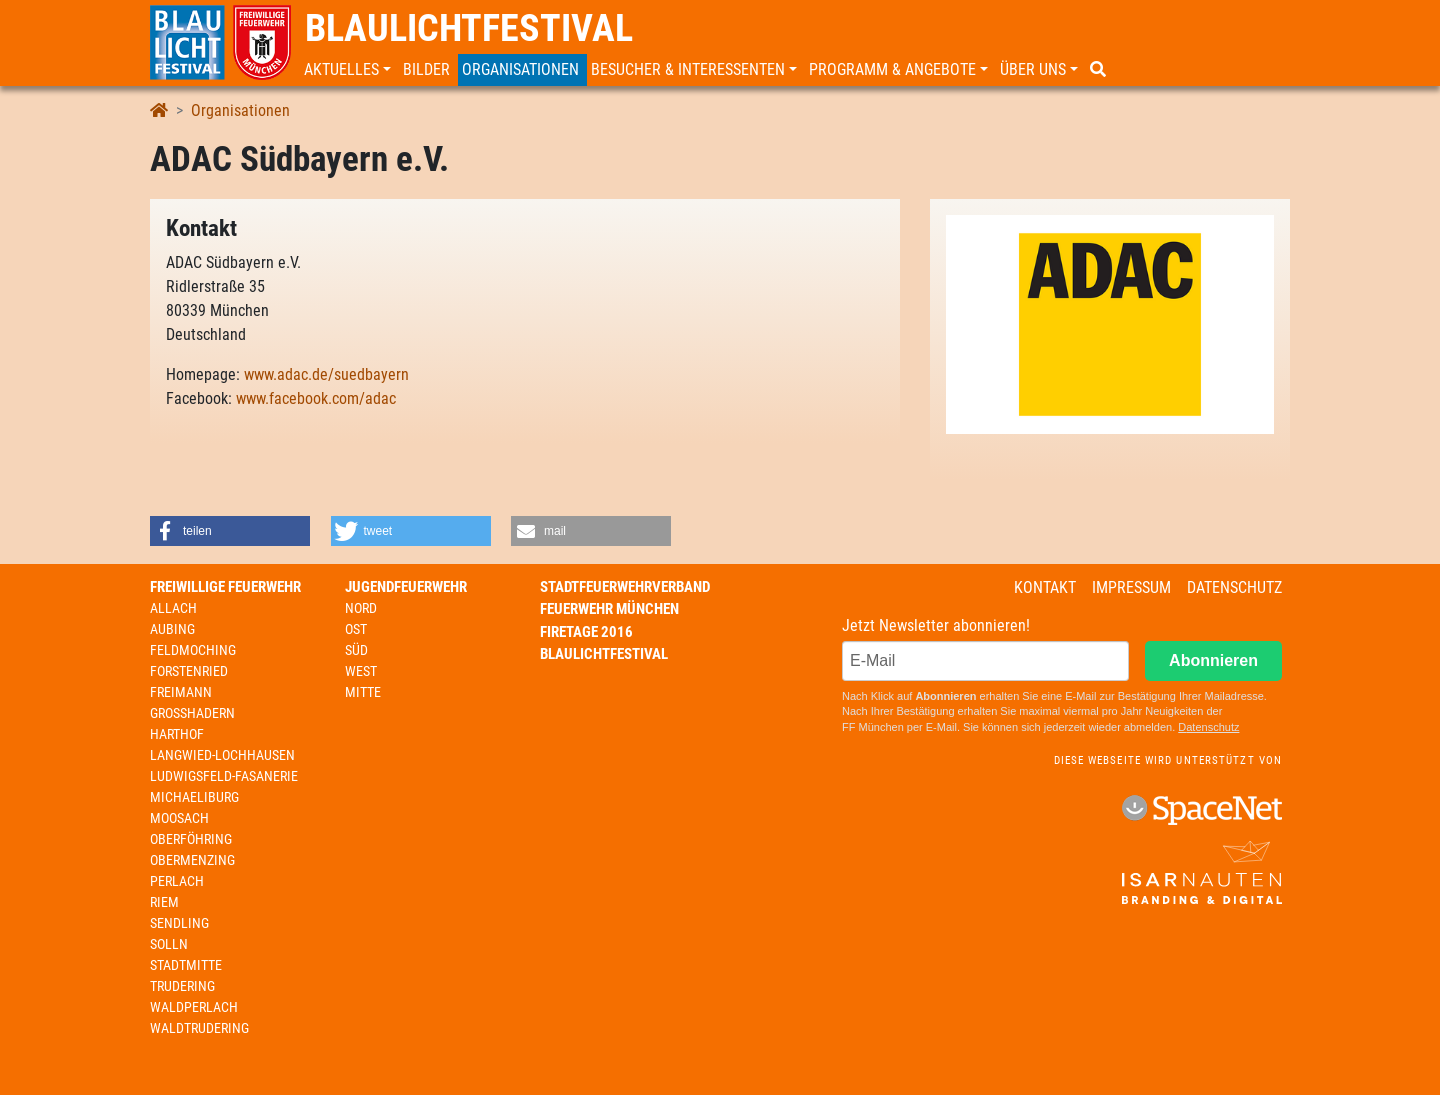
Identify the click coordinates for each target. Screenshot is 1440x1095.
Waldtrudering (199, 1028)
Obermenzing (192, 860)
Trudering (182, 986)
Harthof (177, 734)
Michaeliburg (194, 797)
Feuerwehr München (609, 609)
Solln (169, 944)
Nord (361, 608)
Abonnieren (1213, 660)
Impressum (1131, 587)
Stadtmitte (186, 965)
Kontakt (1045, 587)
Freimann (181, 692)
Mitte (363, 692)
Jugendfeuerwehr (406, 587)
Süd (356, 650)
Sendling (179, 923)
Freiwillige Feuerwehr (225, 587)
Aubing (172, 629)
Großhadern (192, 713)
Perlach (177, 881)
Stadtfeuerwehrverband (625, 587)
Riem (164, 902)
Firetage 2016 (586, 632)
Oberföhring (191, 839)
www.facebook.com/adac (316, 398)
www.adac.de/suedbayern (326, 374)
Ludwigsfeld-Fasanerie (224, 776)
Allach (173, 608)
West (361, 671)
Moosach (179, 818)
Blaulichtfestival (469, 28)
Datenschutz (1234, 587)
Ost (356, 629)
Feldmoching (193, 650)
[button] (349, 70)
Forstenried (189, 671)
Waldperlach (194, 1007)
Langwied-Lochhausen (222, 755)
